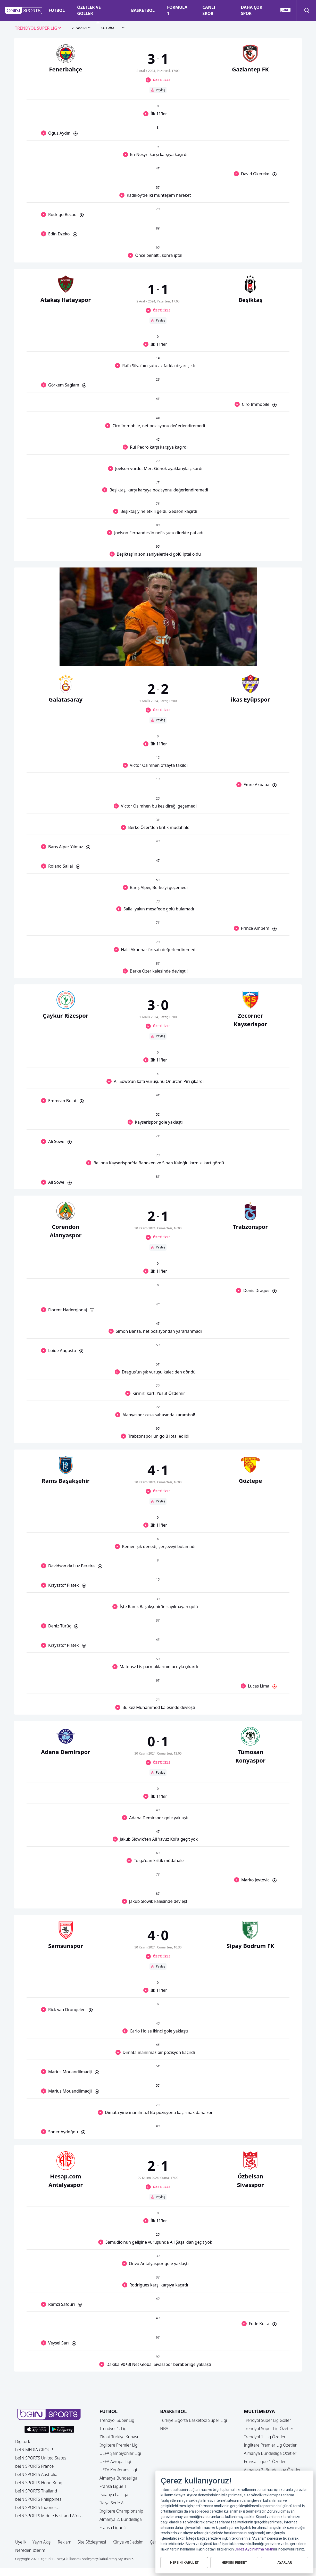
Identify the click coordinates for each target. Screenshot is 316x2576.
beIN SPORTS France (34, 2466)
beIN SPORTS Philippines (38, 2499)
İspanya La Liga (113, 2494)
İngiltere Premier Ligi (119, 2445)
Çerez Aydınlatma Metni (254, 2549)
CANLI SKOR (209, 10)
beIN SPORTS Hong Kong (38, 2483)
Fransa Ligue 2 (113, 2527)
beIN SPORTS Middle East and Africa (48, 2516)
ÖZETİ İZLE (161, 79)
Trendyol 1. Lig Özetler (265, 2437)
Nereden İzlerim (30, 2550)
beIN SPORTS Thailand (36, 2491)
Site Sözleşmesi (92, 2542)
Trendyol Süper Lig (116, 2420)
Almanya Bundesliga (118, 2478)
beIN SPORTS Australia (36, 2474)
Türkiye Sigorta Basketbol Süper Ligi (193, 2420)
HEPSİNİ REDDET (234, 2562)
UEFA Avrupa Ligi (115, 2461)
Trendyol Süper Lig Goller (267, 2420)
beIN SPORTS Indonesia (37, 2507)
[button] (24, 10)
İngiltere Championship (121, 2511)
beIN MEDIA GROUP (34, 2449)
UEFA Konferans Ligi (118, 2470)
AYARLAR (284, 2562)
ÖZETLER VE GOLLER (89, 10)
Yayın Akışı (42, 2542)
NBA (164, 2428)
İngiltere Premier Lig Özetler (270, 2445)
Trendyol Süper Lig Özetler (268, 2428)
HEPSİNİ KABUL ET (184, 2562)
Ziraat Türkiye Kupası (118, 2437)
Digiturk (22, 2441)
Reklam (64, 2542)
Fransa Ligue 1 (113, 2486)
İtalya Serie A (111, 2503)
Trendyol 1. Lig (113, 2428)
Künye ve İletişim (128, 2542)
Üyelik (20, 2542)
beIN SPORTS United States (40, 2458)
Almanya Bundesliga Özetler (270, 2453)
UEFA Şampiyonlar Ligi (120, 2453)
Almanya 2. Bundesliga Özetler (272, 2470)
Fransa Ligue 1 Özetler (265, 2461)
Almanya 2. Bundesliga (120, 2519)
